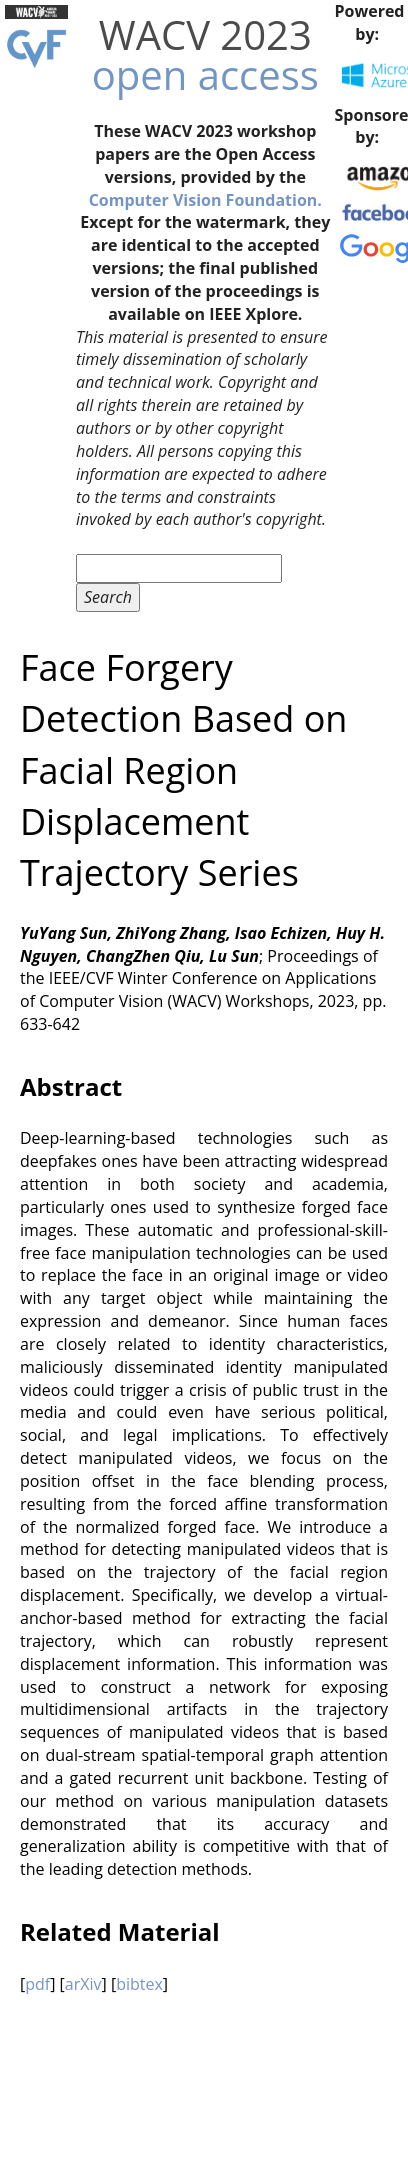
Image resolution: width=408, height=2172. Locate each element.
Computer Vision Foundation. (205, 200)
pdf (37, 1984)
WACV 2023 (205, 34)
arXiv (83, 1984)
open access (205, 74)
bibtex (139, 1984)
